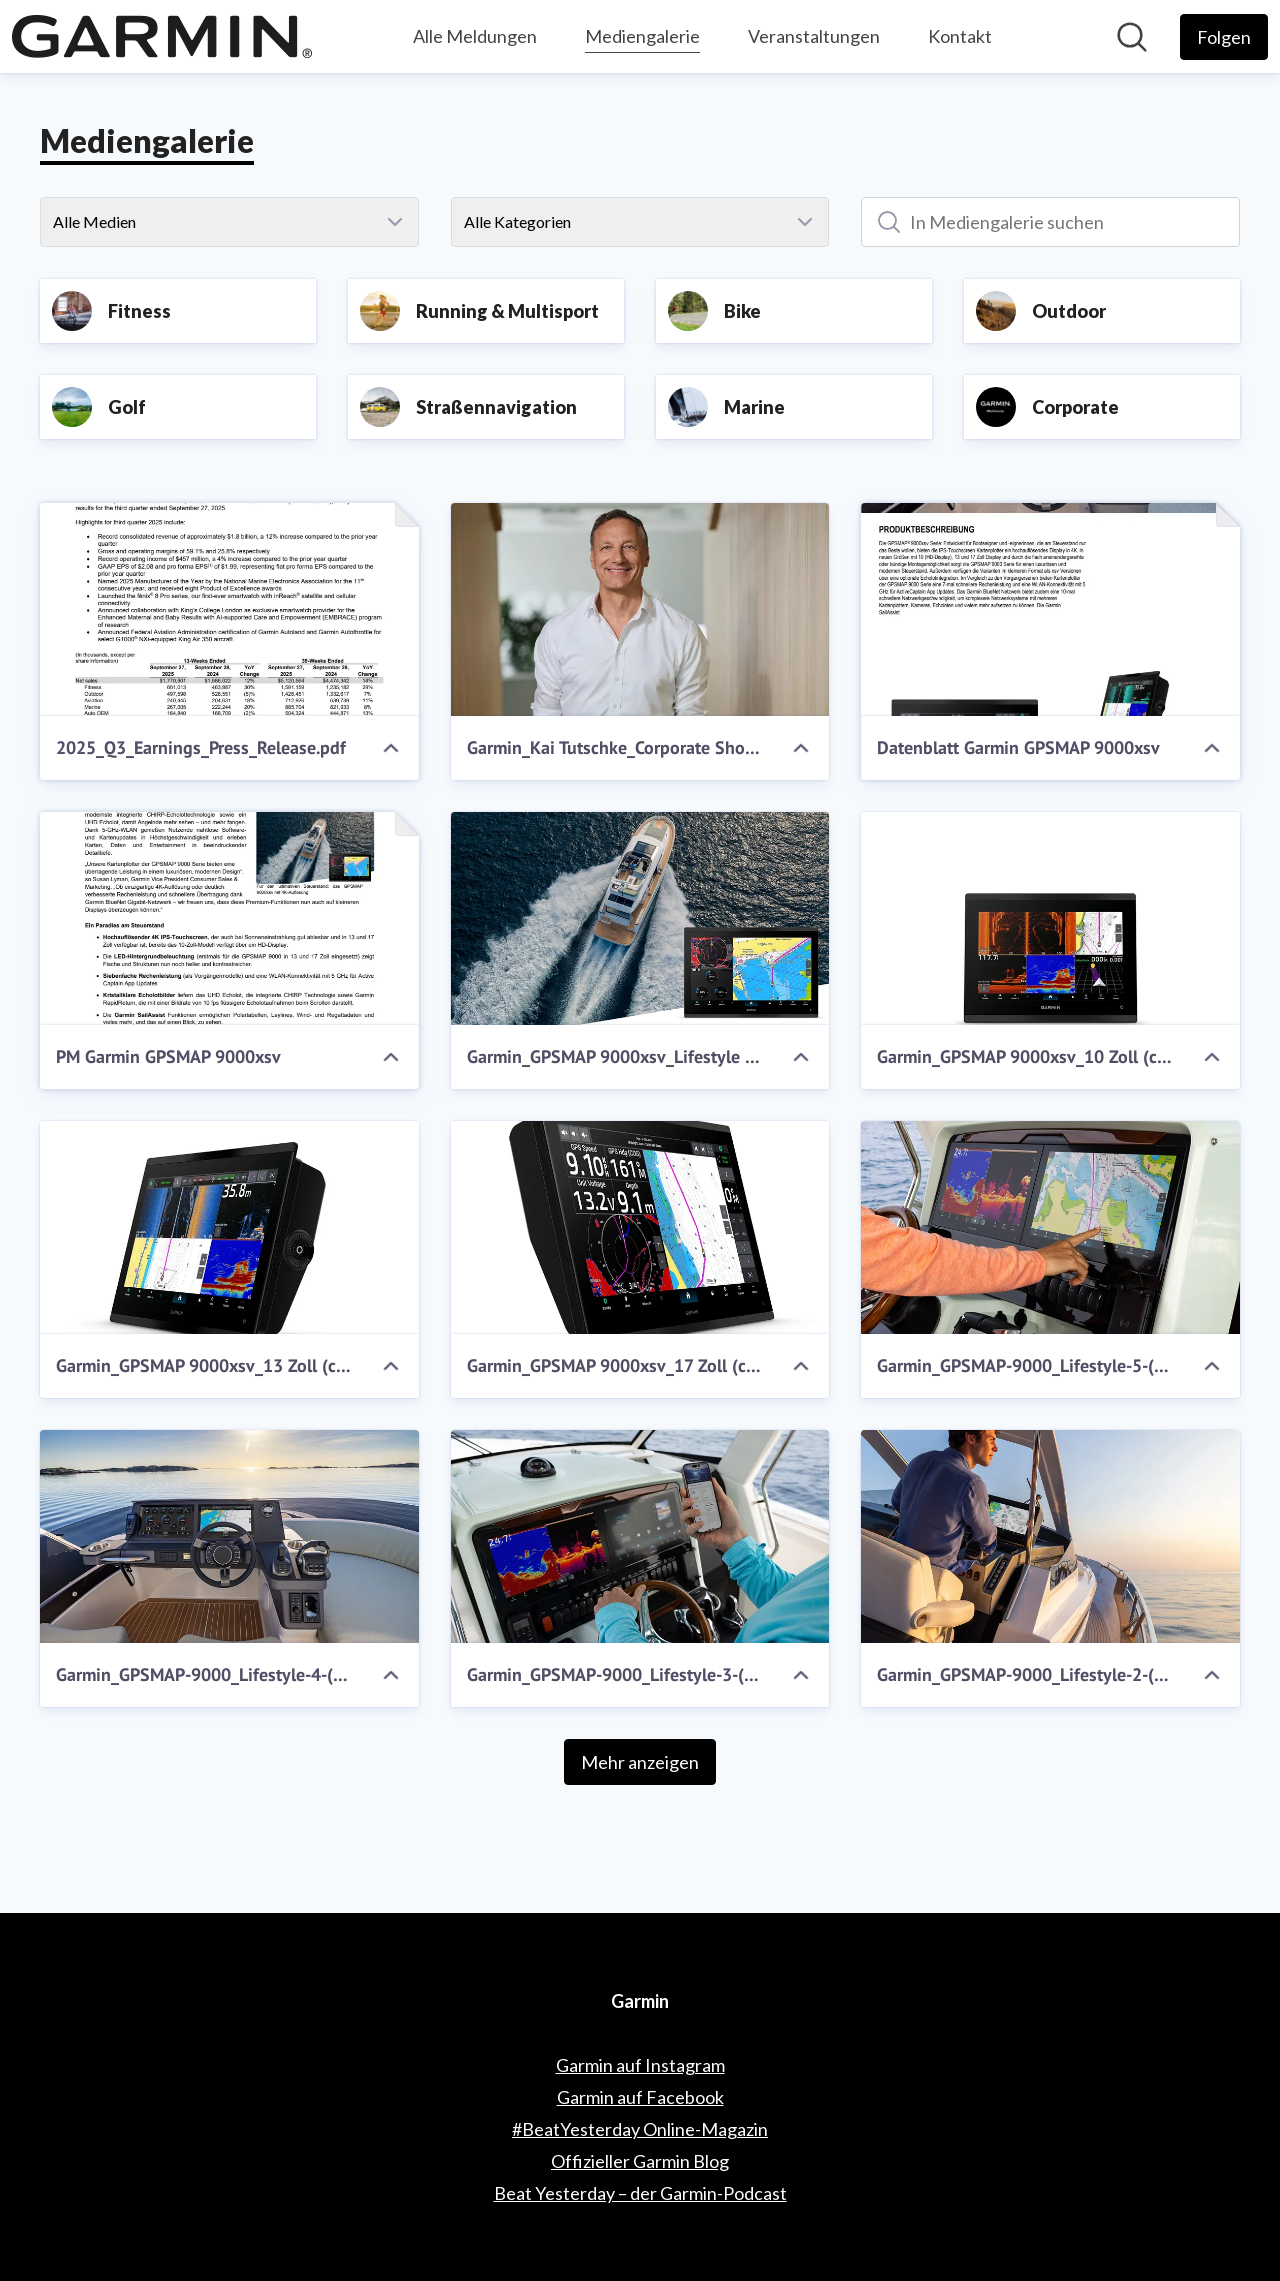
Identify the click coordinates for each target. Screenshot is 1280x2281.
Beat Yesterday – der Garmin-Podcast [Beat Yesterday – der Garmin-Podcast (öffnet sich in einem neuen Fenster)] (640, 2193)
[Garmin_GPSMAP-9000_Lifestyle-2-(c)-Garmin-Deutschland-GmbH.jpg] (1050, 1536)
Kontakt (960, 36)
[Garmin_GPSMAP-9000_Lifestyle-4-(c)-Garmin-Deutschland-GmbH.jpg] (229, 1536)
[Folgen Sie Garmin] (1224, 37)
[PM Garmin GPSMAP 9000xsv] (229, 918)
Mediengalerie (642, 33)
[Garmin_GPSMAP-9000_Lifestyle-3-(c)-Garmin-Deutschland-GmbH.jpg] (640, 1536)
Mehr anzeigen (640, 1762)
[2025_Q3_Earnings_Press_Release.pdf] (229, 609)
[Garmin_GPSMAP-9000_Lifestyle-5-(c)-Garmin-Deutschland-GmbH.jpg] (1050, 1227)
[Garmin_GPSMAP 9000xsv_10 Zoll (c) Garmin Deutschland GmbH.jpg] (1050, 918)
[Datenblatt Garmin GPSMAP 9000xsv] (1050, 609)
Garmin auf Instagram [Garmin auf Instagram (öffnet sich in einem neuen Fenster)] (640, 2065)
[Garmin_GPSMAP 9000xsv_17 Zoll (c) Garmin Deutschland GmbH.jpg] (640, 1227)
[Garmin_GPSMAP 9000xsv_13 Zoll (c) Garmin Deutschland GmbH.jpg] (229, 1227)
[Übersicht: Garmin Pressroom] (162, 36)
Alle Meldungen (475, 36)
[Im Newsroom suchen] (1132, 37)
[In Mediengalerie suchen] (1050, 222)
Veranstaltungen (814, 36)
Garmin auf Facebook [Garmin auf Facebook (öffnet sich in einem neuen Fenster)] (640, 2097)
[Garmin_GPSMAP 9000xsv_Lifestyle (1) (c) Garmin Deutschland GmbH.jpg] (640, 918)
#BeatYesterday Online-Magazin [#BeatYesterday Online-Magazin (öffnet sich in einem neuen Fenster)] (640, 2129)
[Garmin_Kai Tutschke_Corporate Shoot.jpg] (640, 609)
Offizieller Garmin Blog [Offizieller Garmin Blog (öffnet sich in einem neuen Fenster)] (640, 2161)
